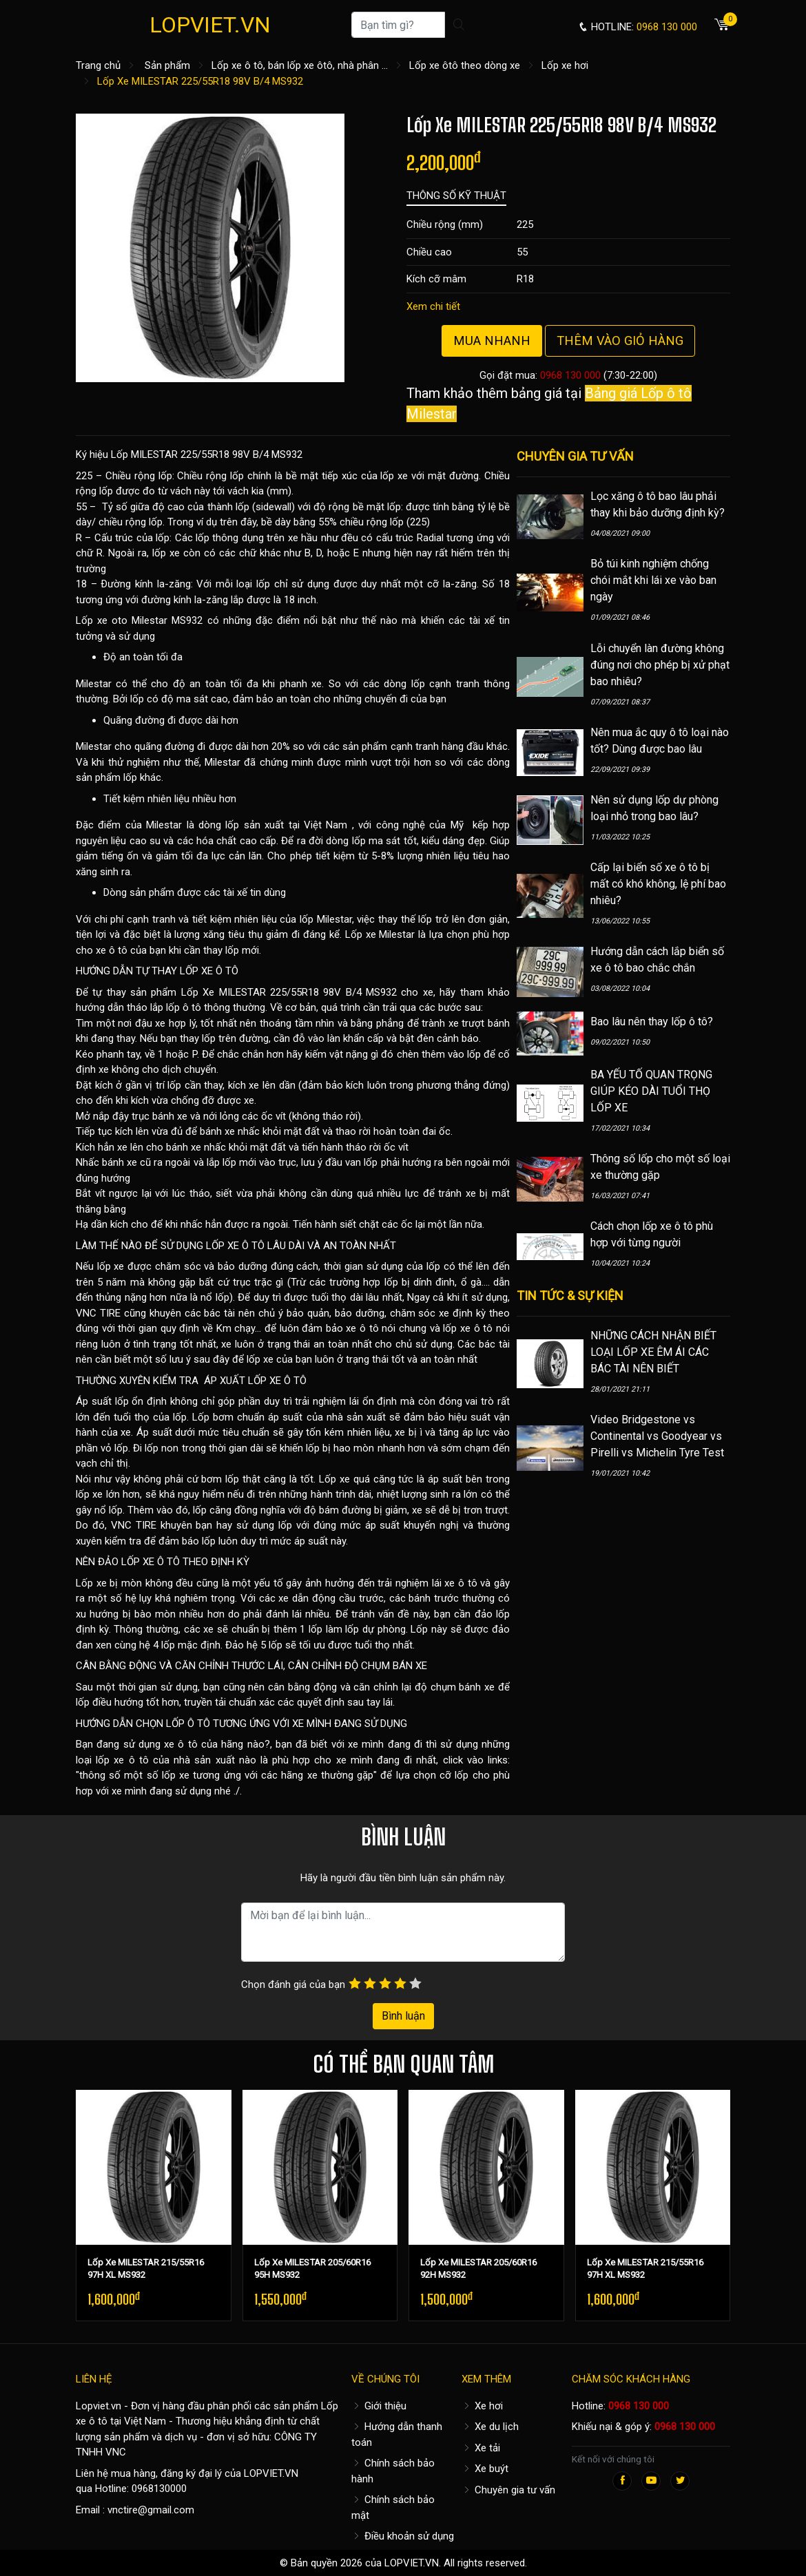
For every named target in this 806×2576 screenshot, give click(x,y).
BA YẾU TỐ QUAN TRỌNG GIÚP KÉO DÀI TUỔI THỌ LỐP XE (651, 1091)
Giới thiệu (378, 2406)
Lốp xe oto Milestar (121, 620)
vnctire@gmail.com (150, 2510)
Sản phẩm (167, 65)
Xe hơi (482, 2406)
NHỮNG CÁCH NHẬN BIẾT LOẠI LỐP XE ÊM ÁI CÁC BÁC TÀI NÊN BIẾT (653, 1352)
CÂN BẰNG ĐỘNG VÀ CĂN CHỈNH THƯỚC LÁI (179, 1665)
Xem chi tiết (433, 306)
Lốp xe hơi (564, 65)
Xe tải (481, 2448)
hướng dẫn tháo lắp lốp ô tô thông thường (170, 1007)
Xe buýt (485, 2468)
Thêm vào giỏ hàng (620, 340)
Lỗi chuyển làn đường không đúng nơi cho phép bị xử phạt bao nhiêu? (660, 665)
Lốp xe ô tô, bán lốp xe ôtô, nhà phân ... (299, 65)
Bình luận (403, 2015)
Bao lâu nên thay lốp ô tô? (651, 1021)
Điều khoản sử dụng (402, 2536)
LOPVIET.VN (210, 25)
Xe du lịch (490, 2426)
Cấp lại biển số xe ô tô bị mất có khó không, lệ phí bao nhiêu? (658, 884)
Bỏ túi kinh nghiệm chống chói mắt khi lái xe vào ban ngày (653, 580)
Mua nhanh (491, 340)
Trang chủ (98, 65)
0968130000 (159, 2488)
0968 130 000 (570, 375)
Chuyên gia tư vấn (508, 2490)
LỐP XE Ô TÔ (209, 971)
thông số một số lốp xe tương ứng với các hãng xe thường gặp (226, 1775)
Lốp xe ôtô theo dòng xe (464, 65)
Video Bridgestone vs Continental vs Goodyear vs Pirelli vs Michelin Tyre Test (657, 1436)
